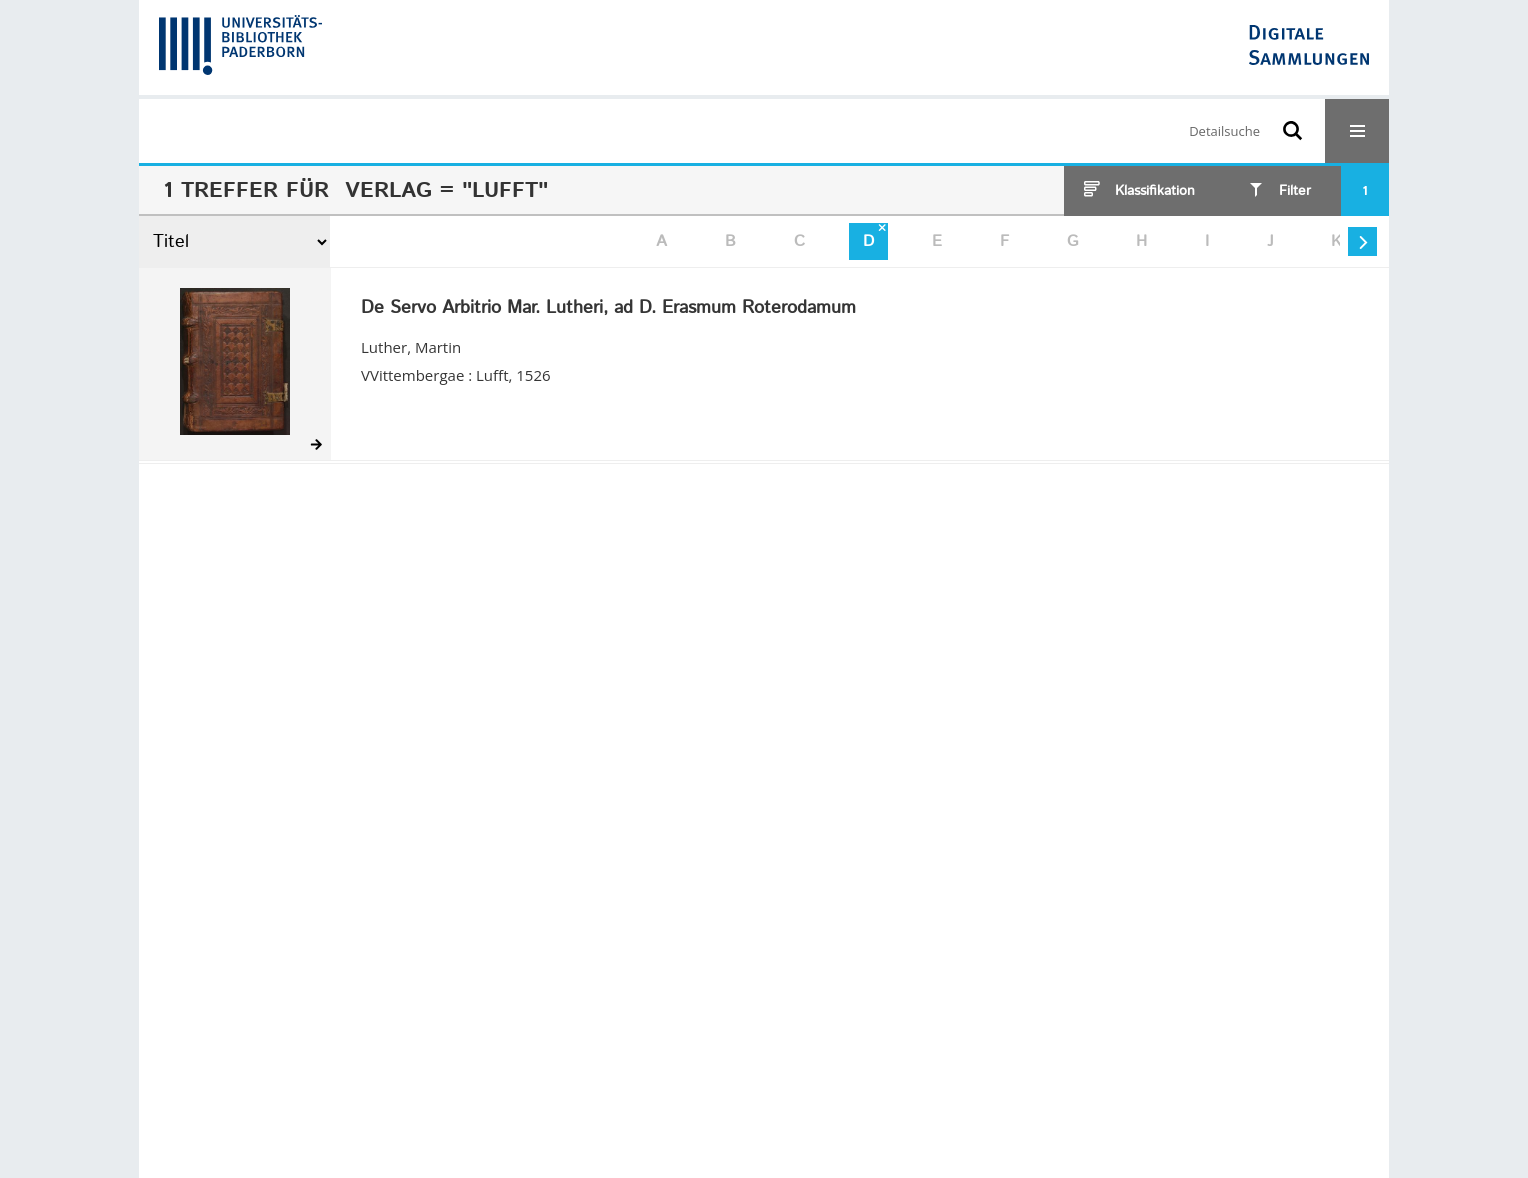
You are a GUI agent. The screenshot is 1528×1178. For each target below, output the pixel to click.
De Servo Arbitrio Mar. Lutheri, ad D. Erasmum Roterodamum (608, 309)
